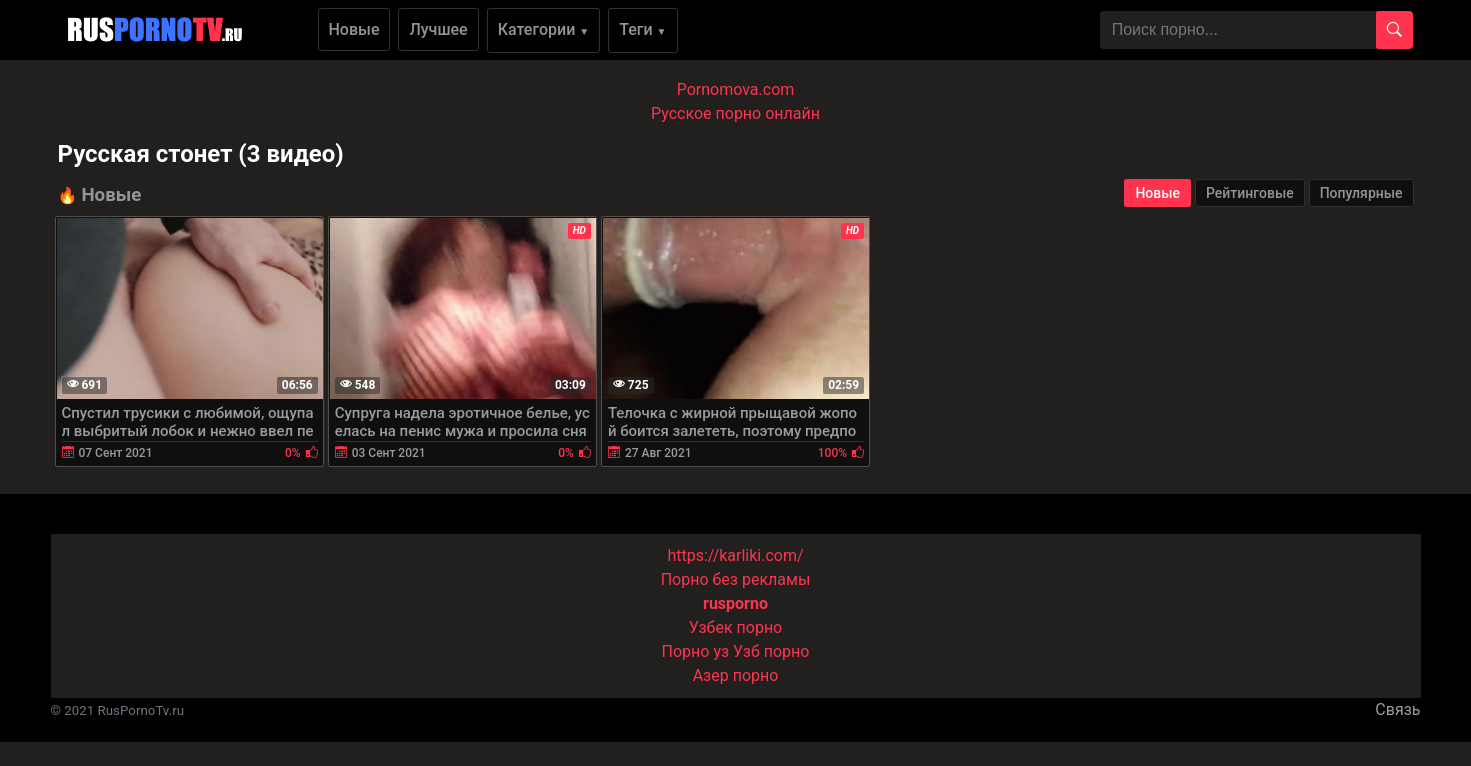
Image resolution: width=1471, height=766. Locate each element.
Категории (544, 29)
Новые (354, 29)
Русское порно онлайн (735, 113)
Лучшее (438, 29)
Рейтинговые (1250, 193)
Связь (1397, 709)
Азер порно (736, 675)
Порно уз (696, 651)
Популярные (1361, 193)
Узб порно (771, 651)
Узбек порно (736, 627)
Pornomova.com (736, 89)
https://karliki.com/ (735, 555)
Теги (642, 29)
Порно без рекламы (736, 579)
